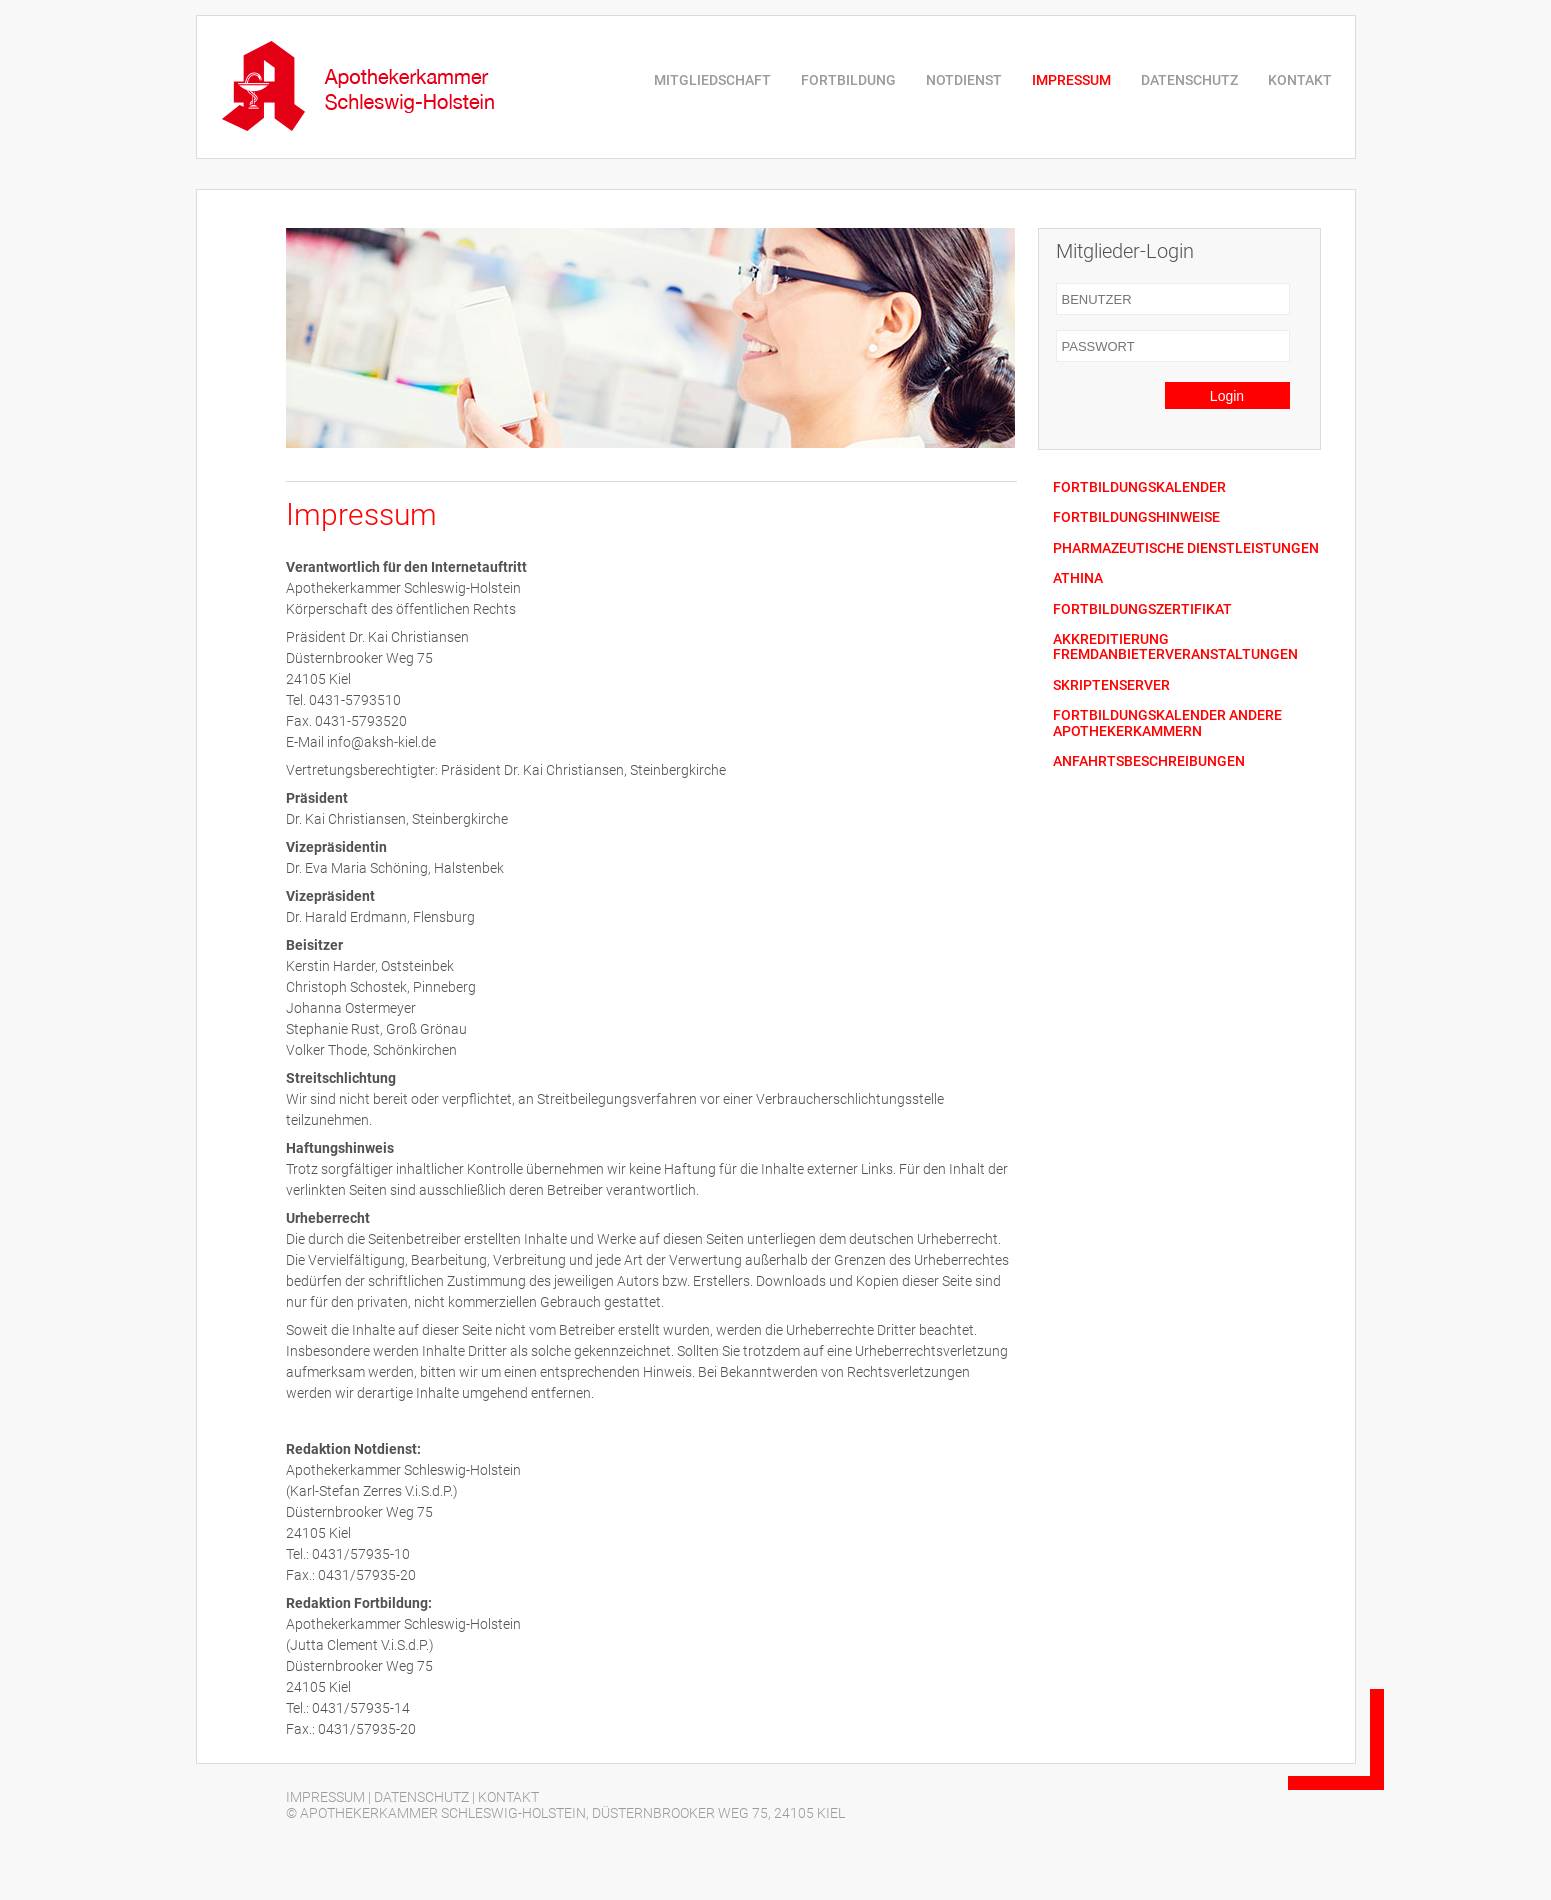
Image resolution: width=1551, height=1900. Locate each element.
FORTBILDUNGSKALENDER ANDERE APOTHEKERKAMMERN (1167, 723)
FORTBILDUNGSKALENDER (1139, 487)
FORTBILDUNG (848, 80)
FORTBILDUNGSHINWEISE (1136, 517)
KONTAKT (1300, 80)
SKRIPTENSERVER (1111, 685)
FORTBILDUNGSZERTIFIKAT (1142, 609)
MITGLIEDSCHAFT (712, 80)
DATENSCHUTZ (1189, 80)
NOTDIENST (964, 80)
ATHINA (1078, 578)
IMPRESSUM (1071, 80)
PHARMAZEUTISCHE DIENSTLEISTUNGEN (1186, 548)
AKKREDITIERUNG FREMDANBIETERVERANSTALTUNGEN (1175, 647)
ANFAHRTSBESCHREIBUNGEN (1149, 761)
